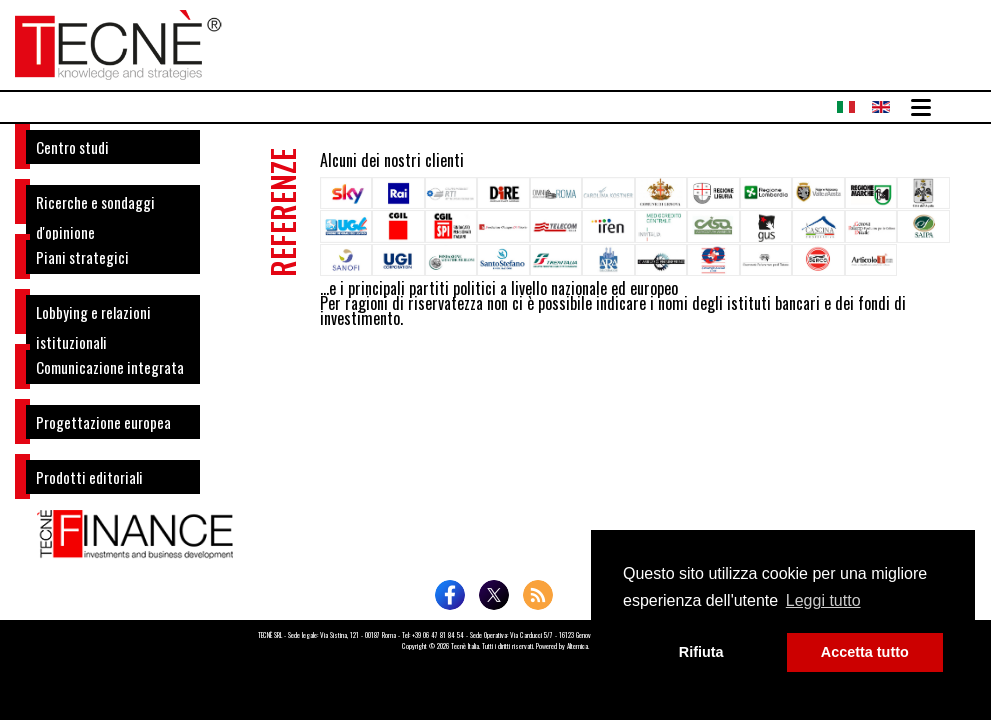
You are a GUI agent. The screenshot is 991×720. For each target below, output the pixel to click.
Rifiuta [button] (701, 652)
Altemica (577, 646)
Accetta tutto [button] (865, 652)
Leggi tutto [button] (823, 600)
